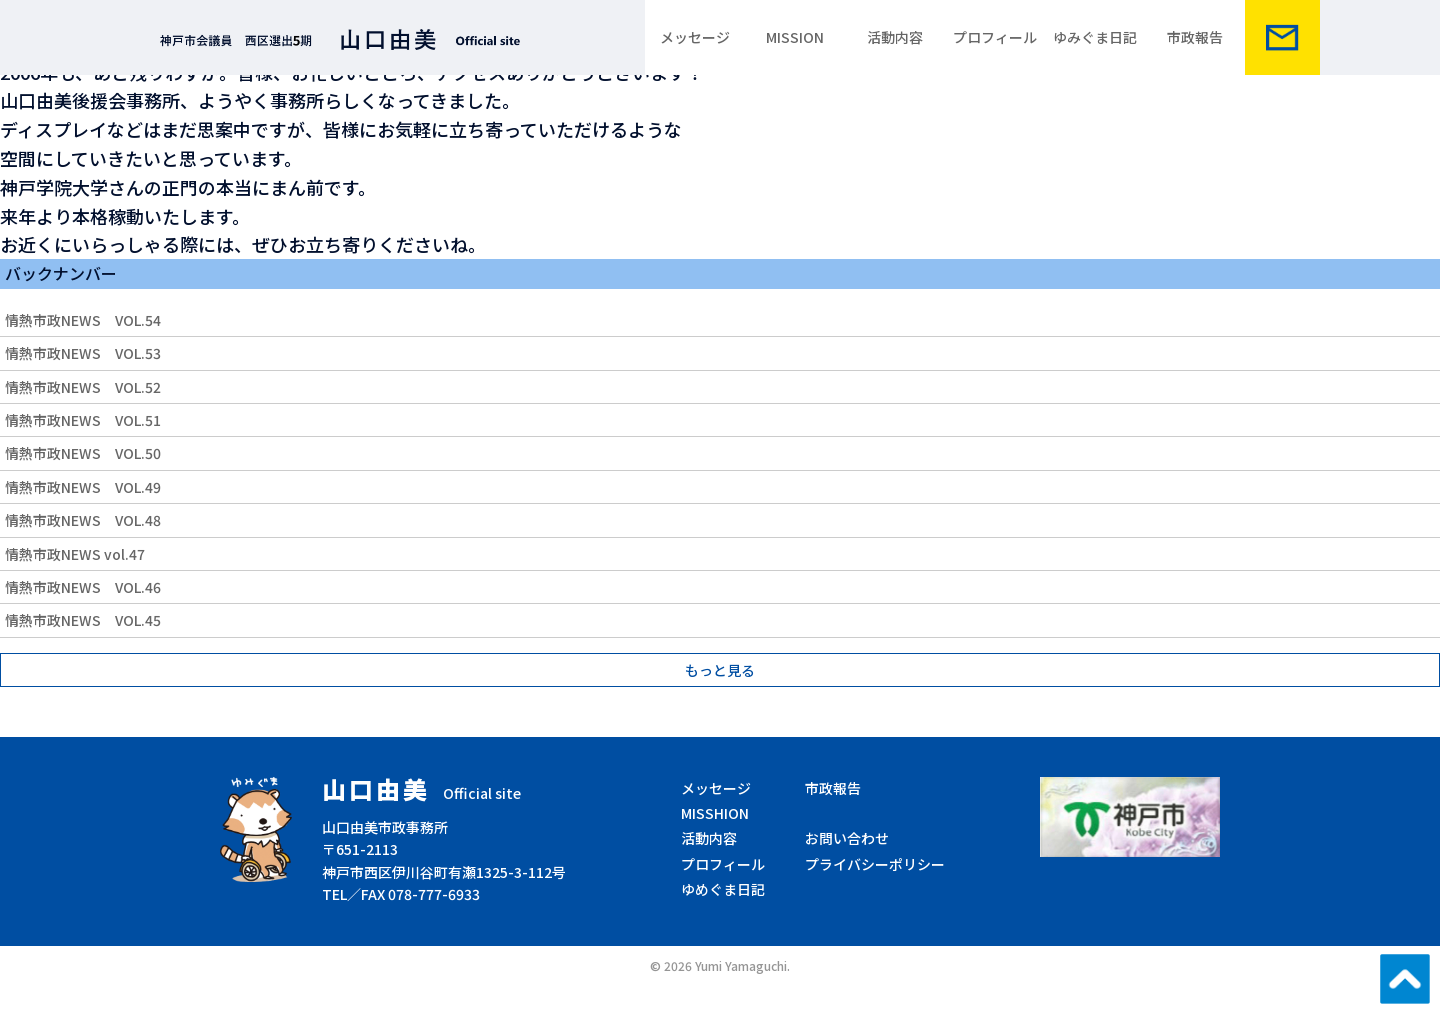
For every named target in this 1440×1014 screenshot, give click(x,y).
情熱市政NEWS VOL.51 (83, 420)
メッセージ (695, 37)
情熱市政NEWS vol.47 (75, 554)
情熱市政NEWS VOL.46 (83, 587)
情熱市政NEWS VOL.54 (83, 320)
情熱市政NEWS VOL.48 (83, 520)
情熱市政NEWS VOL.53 (83, 353)
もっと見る (720, 670)
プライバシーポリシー (875, 864)
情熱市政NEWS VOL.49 (83, 487)
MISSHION (715, 813)
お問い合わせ (847, 838)
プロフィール (995, 37)
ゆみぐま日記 (1095, 37)
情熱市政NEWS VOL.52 (83, 387)
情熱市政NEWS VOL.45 (83, 620)
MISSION (795, 37)
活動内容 (895, 37)
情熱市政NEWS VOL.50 (83, 453)
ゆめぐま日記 (723, 889)
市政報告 (1195, 37)
